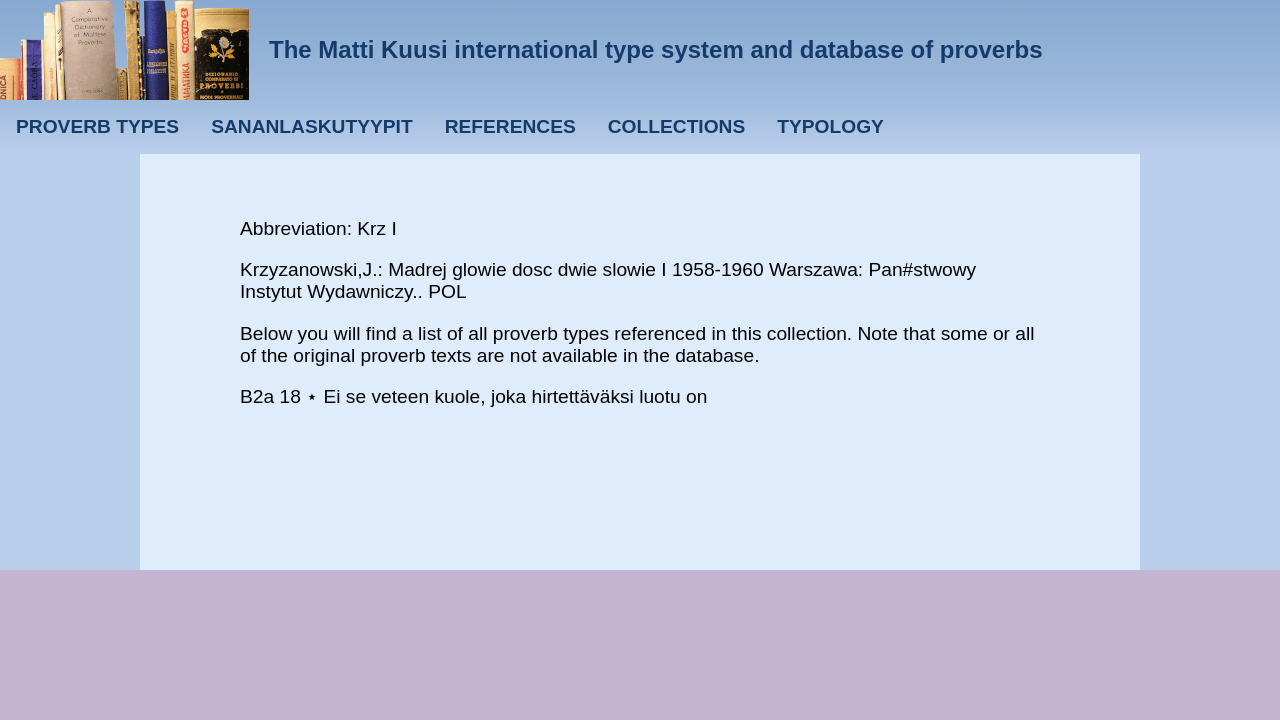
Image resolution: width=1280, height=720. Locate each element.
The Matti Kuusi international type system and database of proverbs (656, 49)
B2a (257, 396)
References (510, 126)
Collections (677, 126)
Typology (830, 126)
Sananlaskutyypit (311, 126)
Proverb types (97, 126)
